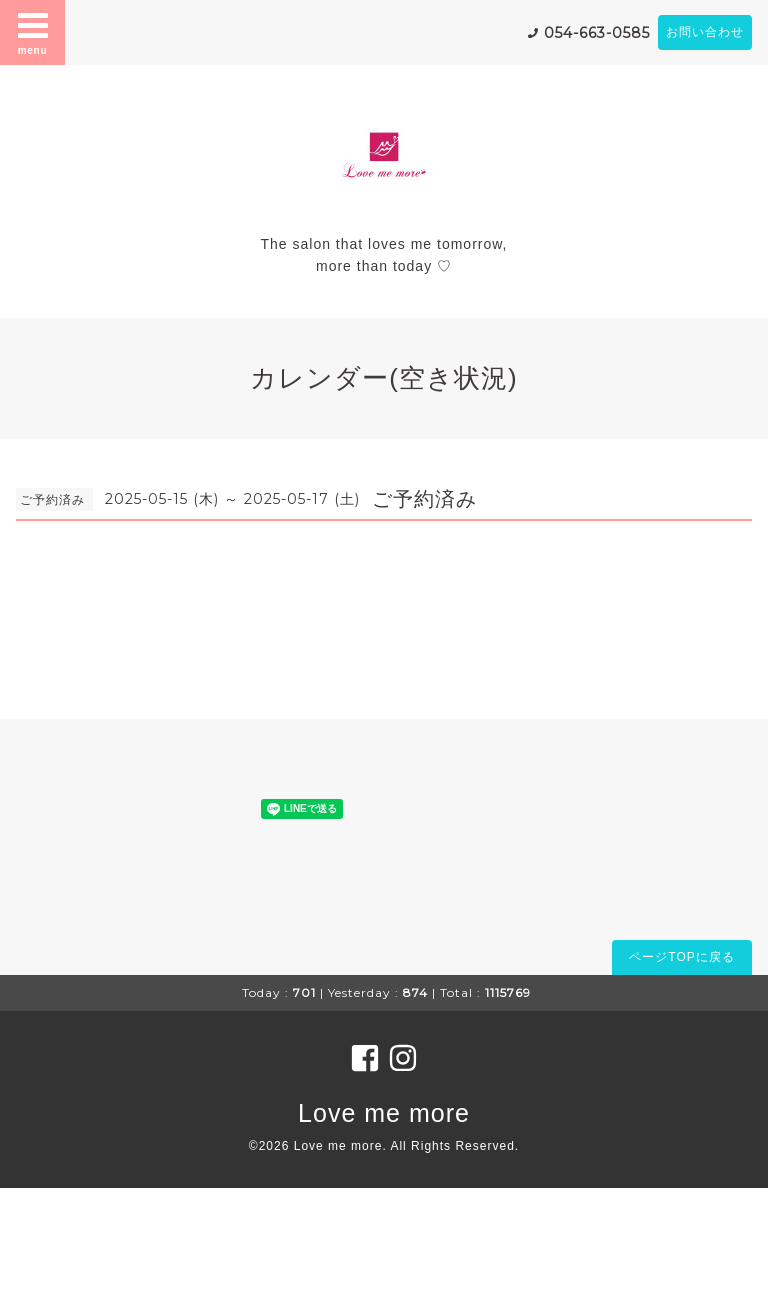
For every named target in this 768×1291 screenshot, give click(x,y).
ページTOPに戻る (681, 957)
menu (33, 32)
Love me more (384, 1113)
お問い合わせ (705, 32)
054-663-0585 (597, 33)
